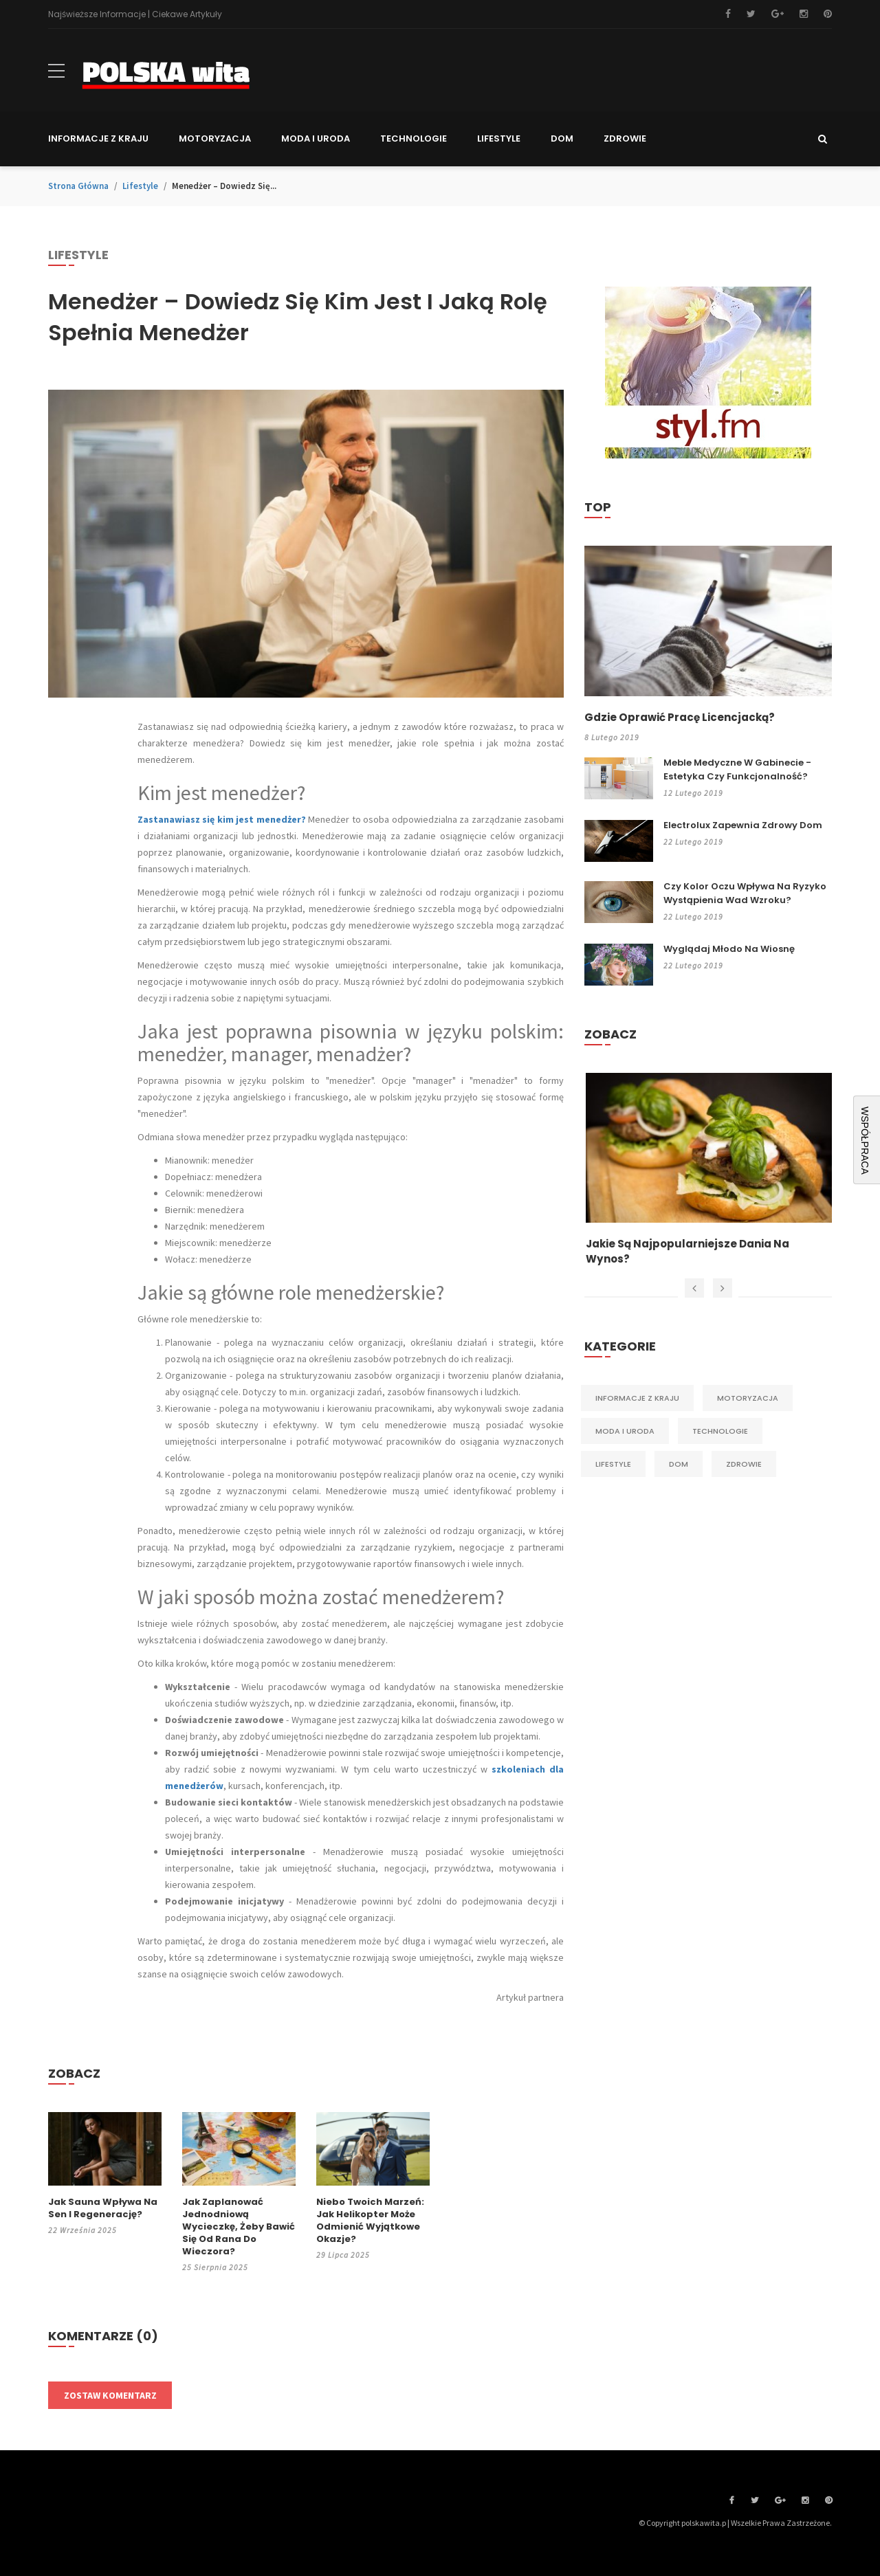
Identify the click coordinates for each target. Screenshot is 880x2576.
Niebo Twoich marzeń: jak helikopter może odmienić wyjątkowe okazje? (370, 2220)
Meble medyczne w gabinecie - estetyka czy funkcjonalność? (737, 770)
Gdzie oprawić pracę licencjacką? (684, 717)
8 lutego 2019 (612, 738)
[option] (708, 1171)
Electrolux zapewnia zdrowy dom (742, 825)
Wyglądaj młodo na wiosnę (729, 949)
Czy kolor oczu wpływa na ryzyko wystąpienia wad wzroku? (744, 893)
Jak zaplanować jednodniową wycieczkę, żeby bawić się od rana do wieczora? (238, 2227)
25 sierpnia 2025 (215, 2267)
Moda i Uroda (624, 1431)
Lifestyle (140, 186)
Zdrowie (744, 1464)
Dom (678, 1464)
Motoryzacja (747, 1398)
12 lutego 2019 (693, 793)
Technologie (720, 1431)
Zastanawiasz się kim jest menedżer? (222, 819)
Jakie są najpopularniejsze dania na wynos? (691, 1253)
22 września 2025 (82, 2230)
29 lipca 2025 (343, 2255)
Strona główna (78, 186)
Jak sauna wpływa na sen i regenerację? (102, 2208)
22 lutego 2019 (693, 842)
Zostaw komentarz (110, 2395)
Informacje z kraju (637, 1398)
